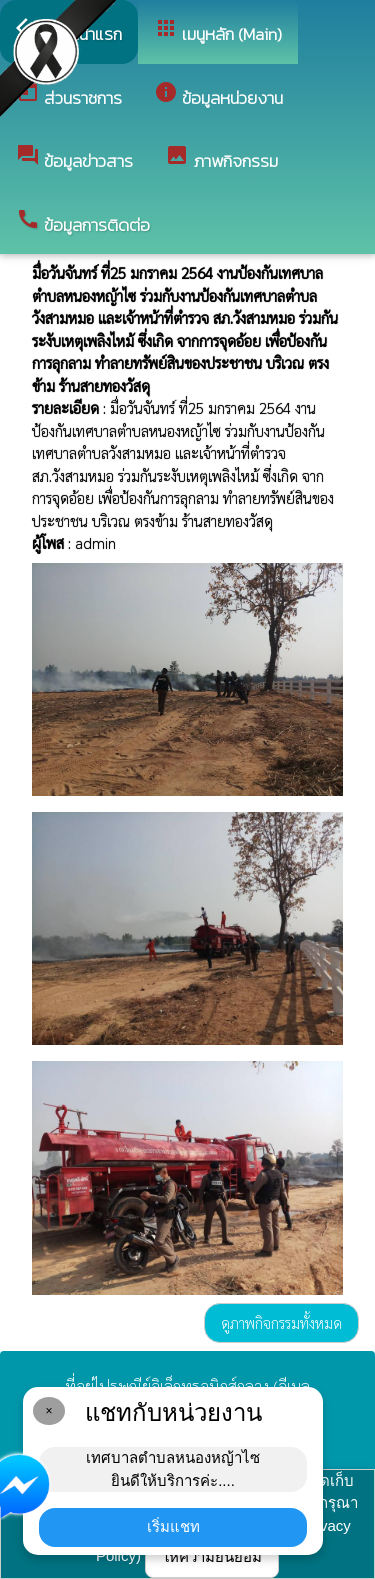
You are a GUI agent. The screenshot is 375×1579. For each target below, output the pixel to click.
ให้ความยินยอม (212, 1556)
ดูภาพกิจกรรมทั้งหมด (281, 1322)
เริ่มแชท (173, 1526)
